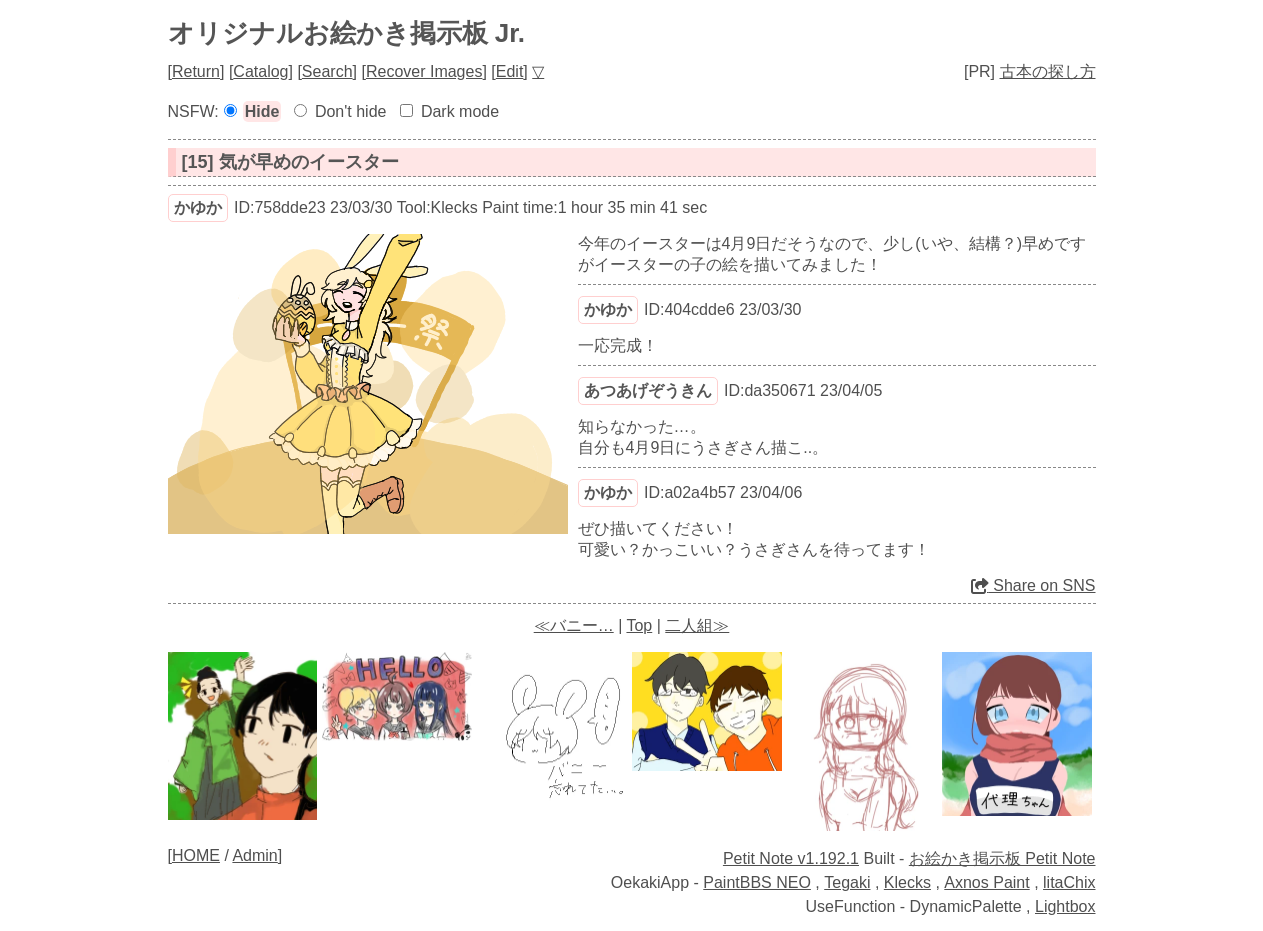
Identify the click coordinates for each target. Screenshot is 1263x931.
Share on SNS (1033, 585)
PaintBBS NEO (757, 882)
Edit (510, 71)
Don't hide (351, 111)
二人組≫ (697, 625)
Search (327, 71)
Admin (254, 855)
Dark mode (460, 111)
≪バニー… (574, 625)
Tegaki (847, 882)
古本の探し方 (1048, 71)
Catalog (260, 71)
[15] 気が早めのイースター (290, 162)
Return (196, 71)
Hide (262, 111)
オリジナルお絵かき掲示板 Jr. (347, 33)
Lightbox (1065, 906)
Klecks (907, 882)
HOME (196, 855)
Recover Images (424, 71)
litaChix (1069, 882)
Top (639, 625)
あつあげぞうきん (648, 390)
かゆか (198, 207)
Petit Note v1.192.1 (791, 858)
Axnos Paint (986, 882)
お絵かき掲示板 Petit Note (1002, 858)
